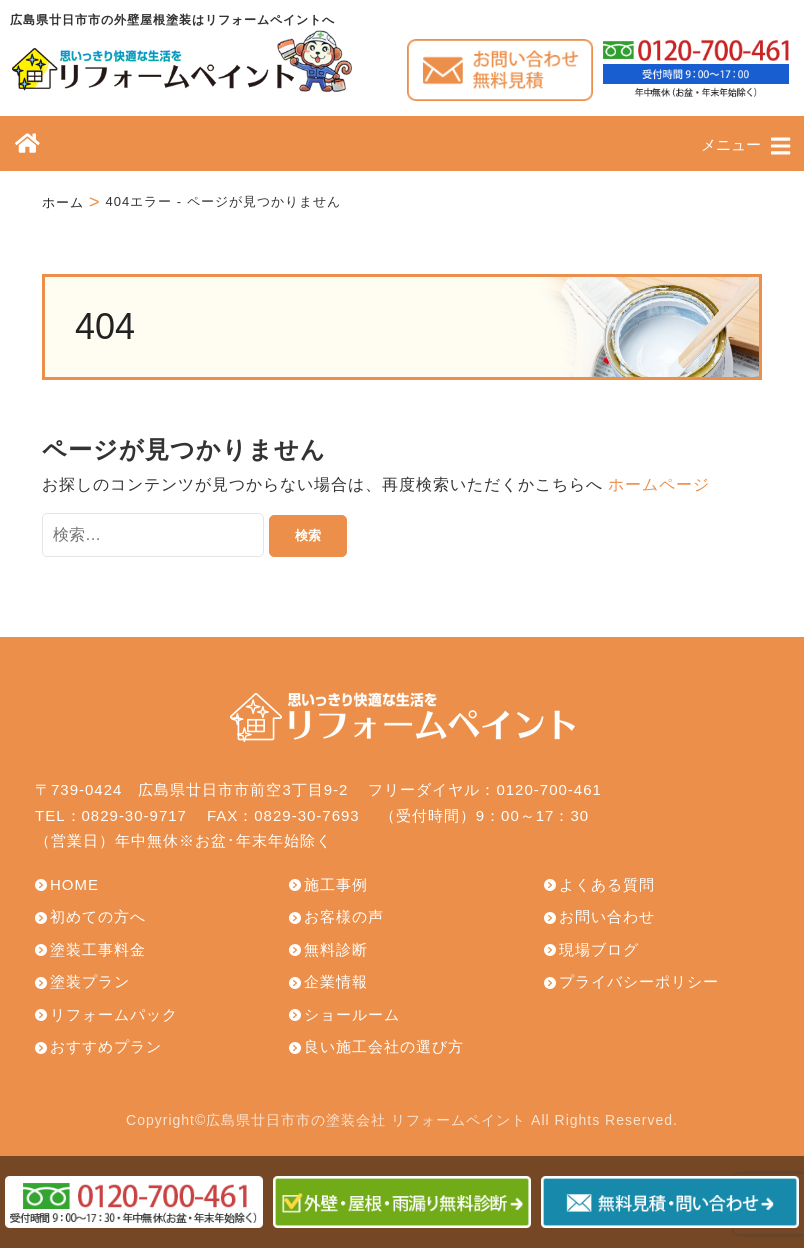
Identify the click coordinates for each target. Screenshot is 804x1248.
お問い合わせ (607, 916)
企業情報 (336, 981)
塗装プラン (90, 981)
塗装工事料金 (98, 949)
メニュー (745, 146)
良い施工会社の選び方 (384, 1046)
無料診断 (336, 949)
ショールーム (352, 1014)
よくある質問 (607, 884)
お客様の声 (344, 916)
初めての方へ (98, 916)
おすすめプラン (106, 1046)
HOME (74, 884)
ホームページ (659, 484)
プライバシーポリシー (639, 981)
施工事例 (336, 884)
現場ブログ (599, 949)
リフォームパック (114, 1014)
